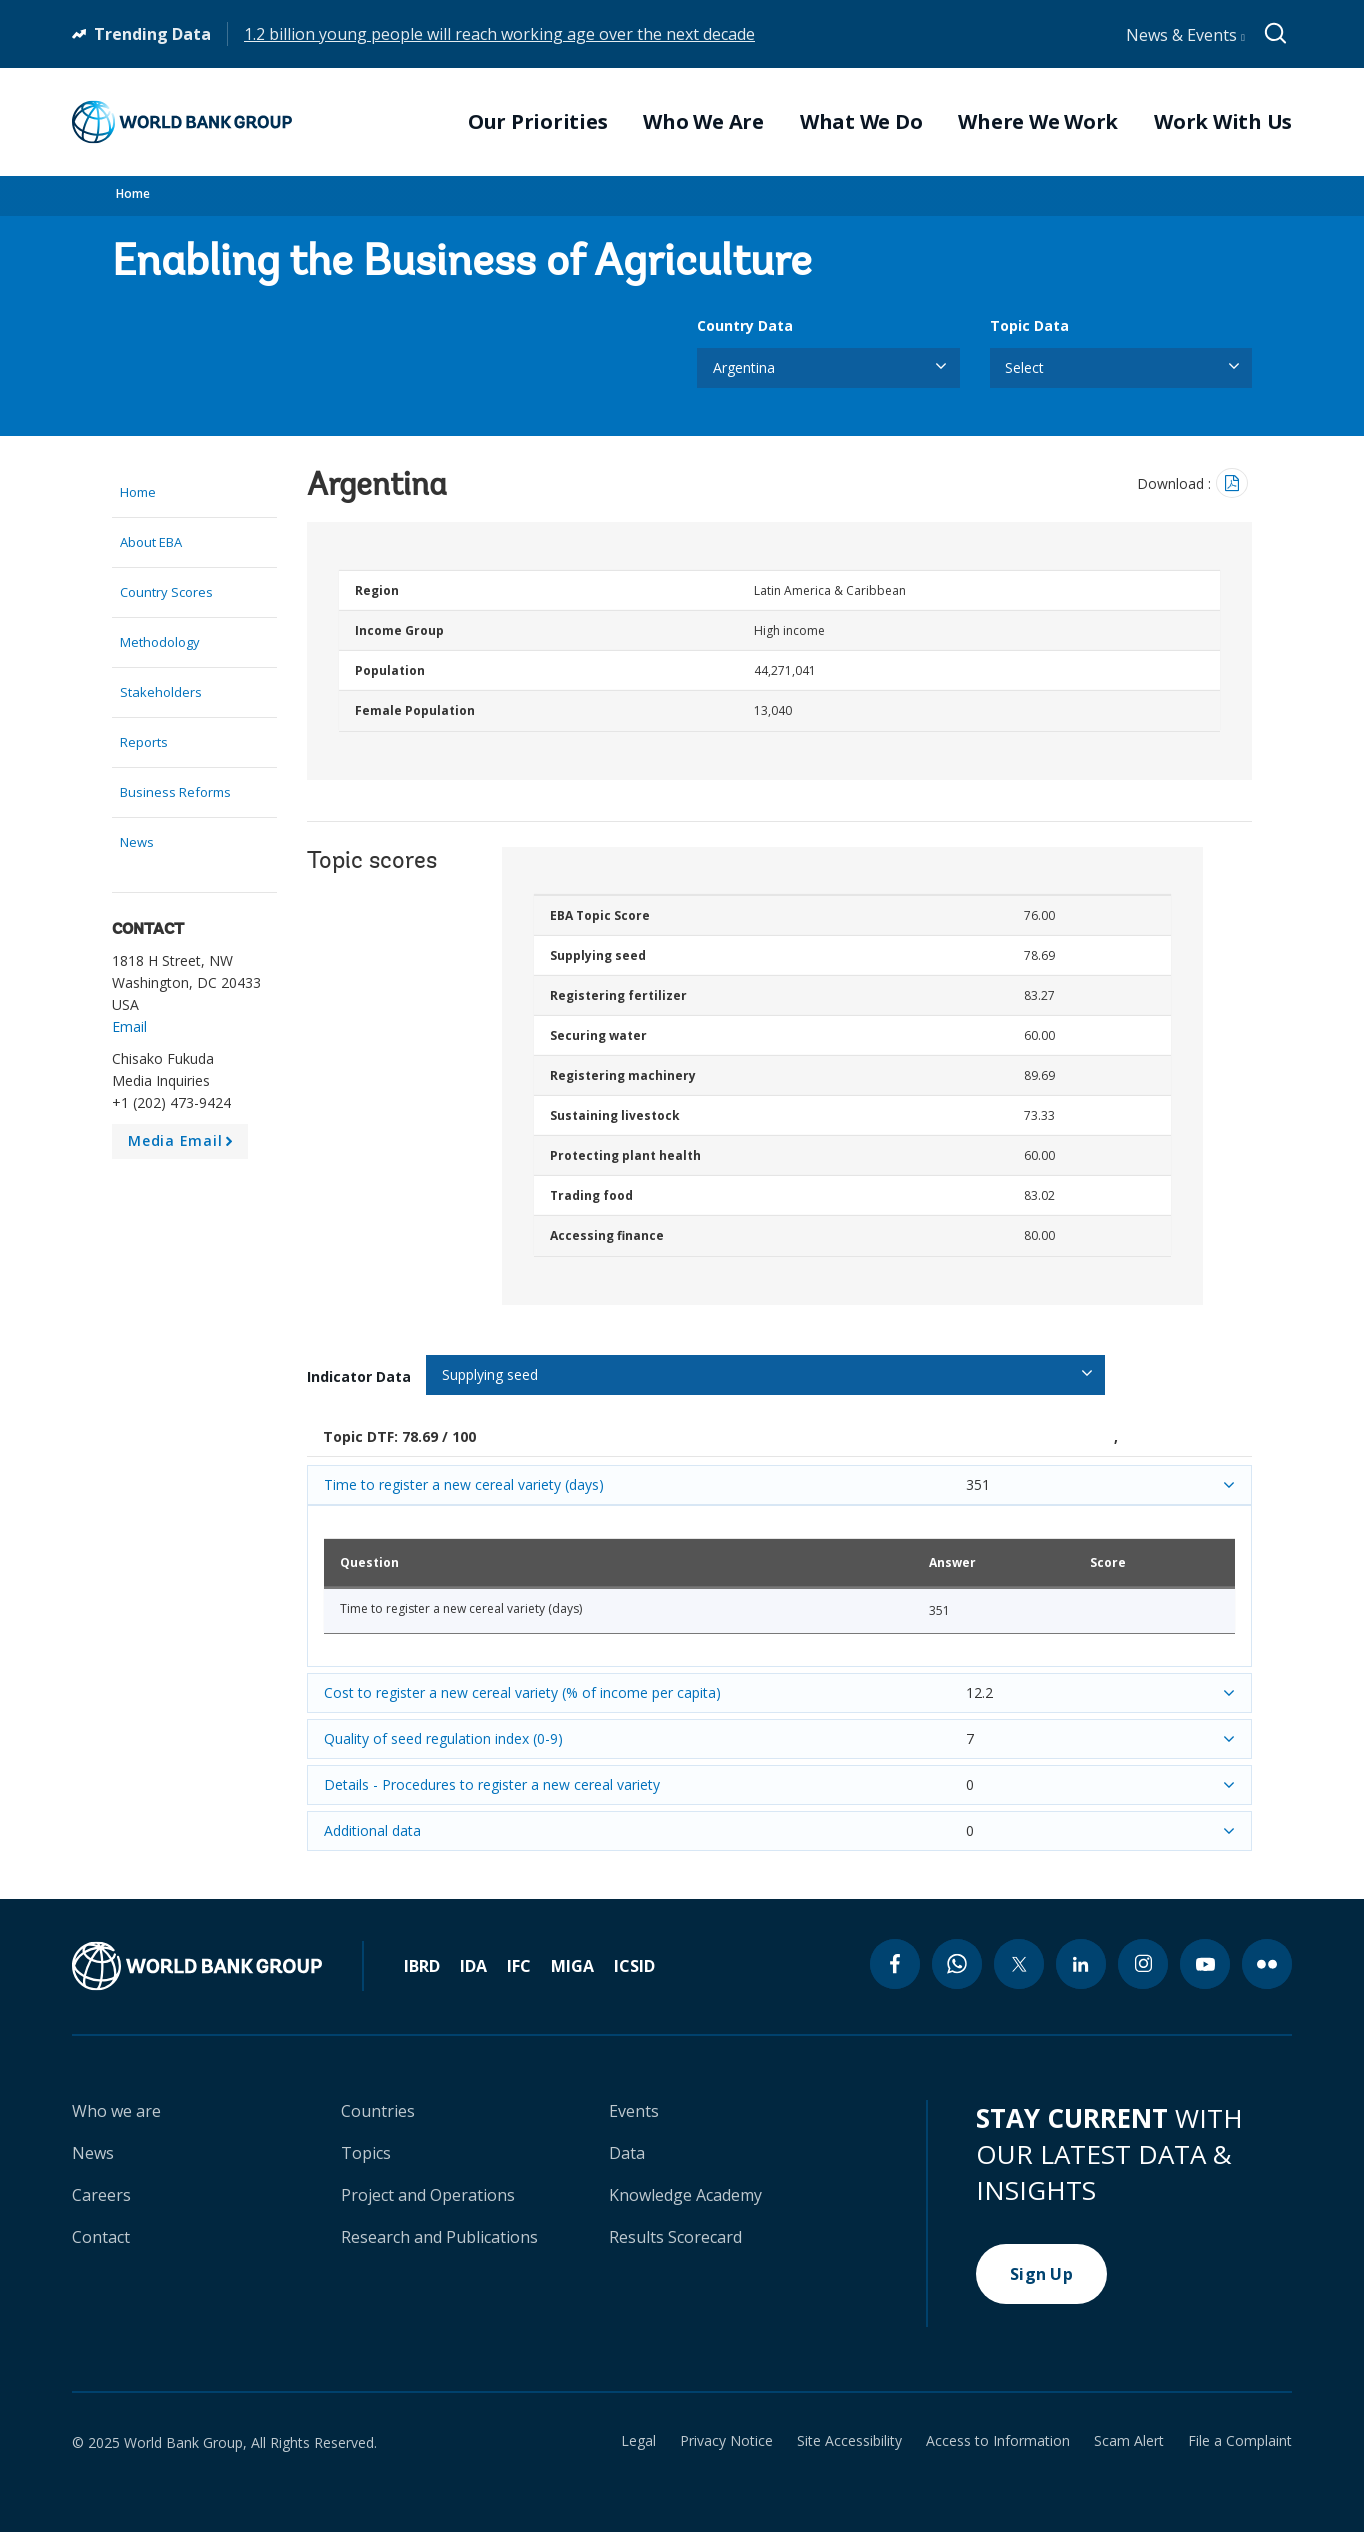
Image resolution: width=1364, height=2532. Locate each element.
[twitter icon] (1019, 1964)
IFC (519, 1966)
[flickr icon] (1267, 1964)
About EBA (151, 542)
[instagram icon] (1143, 1964)
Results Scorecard (675, 2237)
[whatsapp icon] (957, 1964)
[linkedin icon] (1081, 1964)
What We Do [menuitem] (861, 122)
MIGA (572, 1966)
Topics (366, 2153)
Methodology (160, 642)
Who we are (116, 2111)
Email (129, 1026)
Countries (378, 2111)
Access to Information (998, 2441)
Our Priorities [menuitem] (538, 122)
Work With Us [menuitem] (1223, 122)
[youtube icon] (1205, 1964)
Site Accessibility (849, 2441)
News (137, 842)
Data (627, 2153)
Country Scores (166, 592)
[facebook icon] (895, 1964)
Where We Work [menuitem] (1038, 122)
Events (634, 2111)
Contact (101, 2237)
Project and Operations (428, 2195)
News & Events (1185, 35)
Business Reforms (175, 792)
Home (133, 193)
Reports (144, 742)
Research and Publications (439, 2237)
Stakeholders (161, 692)
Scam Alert (1129, 2441)
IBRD (422, 1966)
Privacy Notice (726, 2441)
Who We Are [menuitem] (703, 122)
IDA (473, 1966)
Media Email (183, 1145)
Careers (101, 2195)
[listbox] (828, 368)
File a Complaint (1240, 2441)
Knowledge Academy (685, 2195)
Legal (638, 2441)
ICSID (634, 1966)
